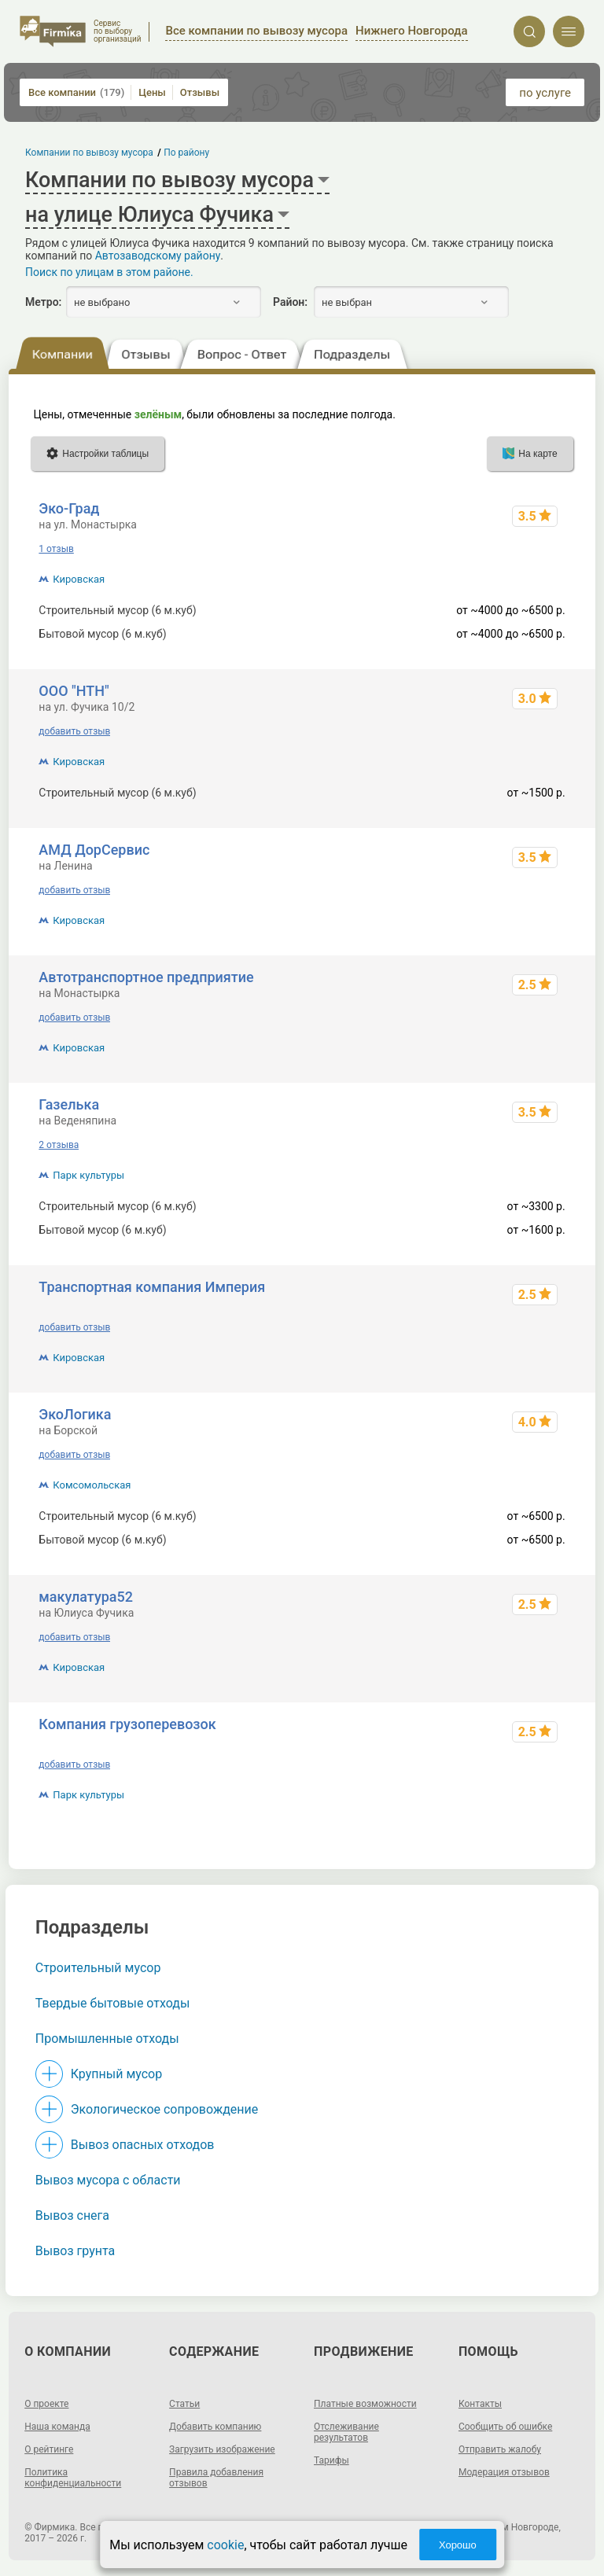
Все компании (76, 92)
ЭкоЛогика (75, 1414)
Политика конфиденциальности (72, 2478)
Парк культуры (88, 1175)
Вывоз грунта (75, 2250)
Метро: (43, 302)
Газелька (69, 1104)
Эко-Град (69, 508)
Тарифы (331, 2460)
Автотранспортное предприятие (146, 977)
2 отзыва (59, 1144)
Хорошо (458, 2545)
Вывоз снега (72, 2215)
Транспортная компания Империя (152, 1287)
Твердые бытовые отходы (112, 2003)
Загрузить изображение (222, 2449)
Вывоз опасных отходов (143, 2144)
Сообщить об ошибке (505, 2426)
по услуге (545, 93)
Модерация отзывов (504, 2472)
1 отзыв (56, 548)
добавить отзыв (74, 731)
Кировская (79, 579)
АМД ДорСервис (94, 849)
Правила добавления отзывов (216, 2478)
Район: (290, 302)
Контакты (480, 2403)
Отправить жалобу (500, 2449)
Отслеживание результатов (346, 2432)
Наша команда (57, 2426)
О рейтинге (48, 2449)
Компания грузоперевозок (127, 1724)
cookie (225, 2544)
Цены (152, 92)
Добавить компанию (215, 2426)
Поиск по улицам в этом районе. (109, 272)
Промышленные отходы (107, 2038)
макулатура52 (86, 1596)
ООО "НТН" (74, 691)
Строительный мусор (98, 1967)
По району (187, 152)
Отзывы (199, 92)
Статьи (184, 2403)
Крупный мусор (116, 2073)
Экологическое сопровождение (165, 2109)
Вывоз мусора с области (108, 2180)
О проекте (46, 2403)
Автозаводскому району (158, 255)
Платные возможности (365, 2403)
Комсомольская (92, 1485)
